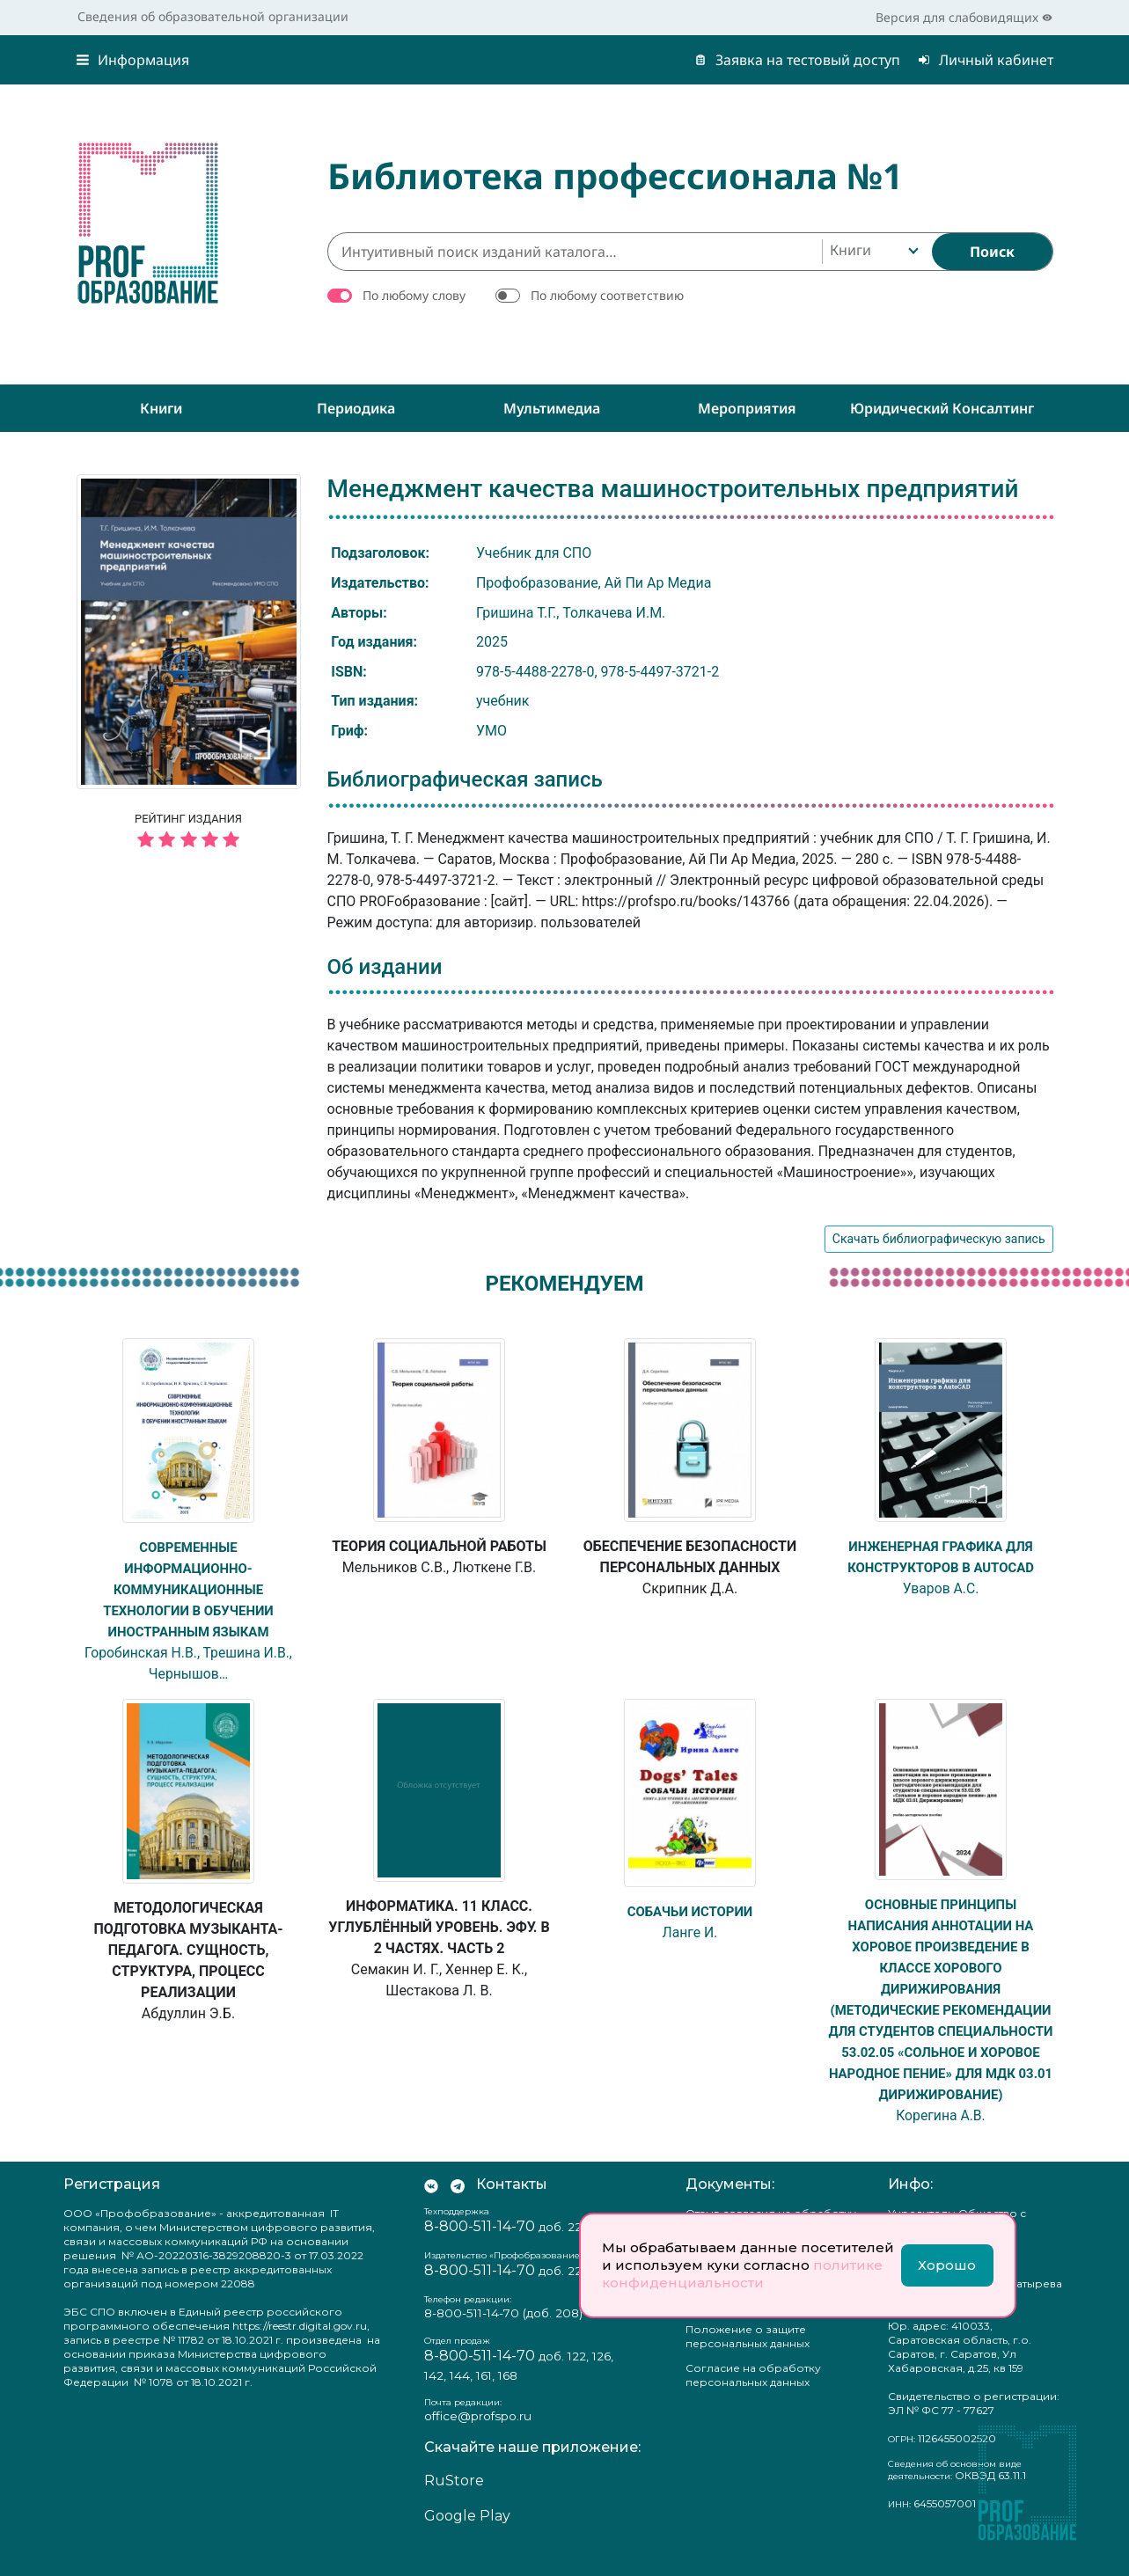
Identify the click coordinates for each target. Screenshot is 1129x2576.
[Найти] (992, 251)
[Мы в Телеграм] (458, 2205)
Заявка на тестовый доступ (797, 60)
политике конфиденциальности (742, 2274)
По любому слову (414, 295)
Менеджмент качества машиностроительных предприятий (673, 488)
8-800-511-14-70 (479, 2247)
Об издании (385, 967)
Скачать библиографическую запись (938, 1239)
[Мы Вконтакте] (431, 2205)
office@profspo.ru (478, 2437)
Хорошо (947, 2265)
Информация (133, 60)
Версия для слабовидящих (964, 17)
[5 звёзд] (189, 840)
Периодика (356, 408)
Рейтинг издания (189, 833)
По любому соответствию (607, 295)
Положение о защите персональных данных (747, 2357)
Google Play (467, 2536)
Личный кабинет (985, 60)
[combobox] (872, 251)
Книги (161, 408)
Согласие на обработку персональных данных (753, 2396)
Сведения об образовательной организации (212, 16)
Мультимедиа (551, 408)
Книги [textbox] (850, 250)
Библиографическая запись (465, 779)
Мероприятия (747, 408)
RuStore (454, 2501)
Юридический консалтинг (942, 408)
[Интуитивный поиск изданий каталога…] (574, 251)
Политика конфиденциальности (747, 2318)
